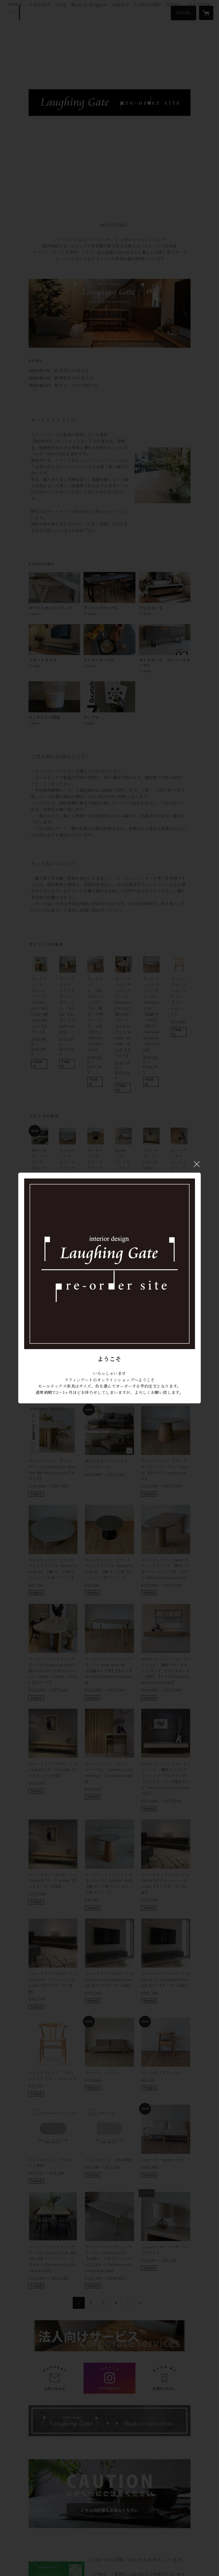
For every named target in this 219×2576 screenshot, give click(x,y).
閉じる (197, 1164)
